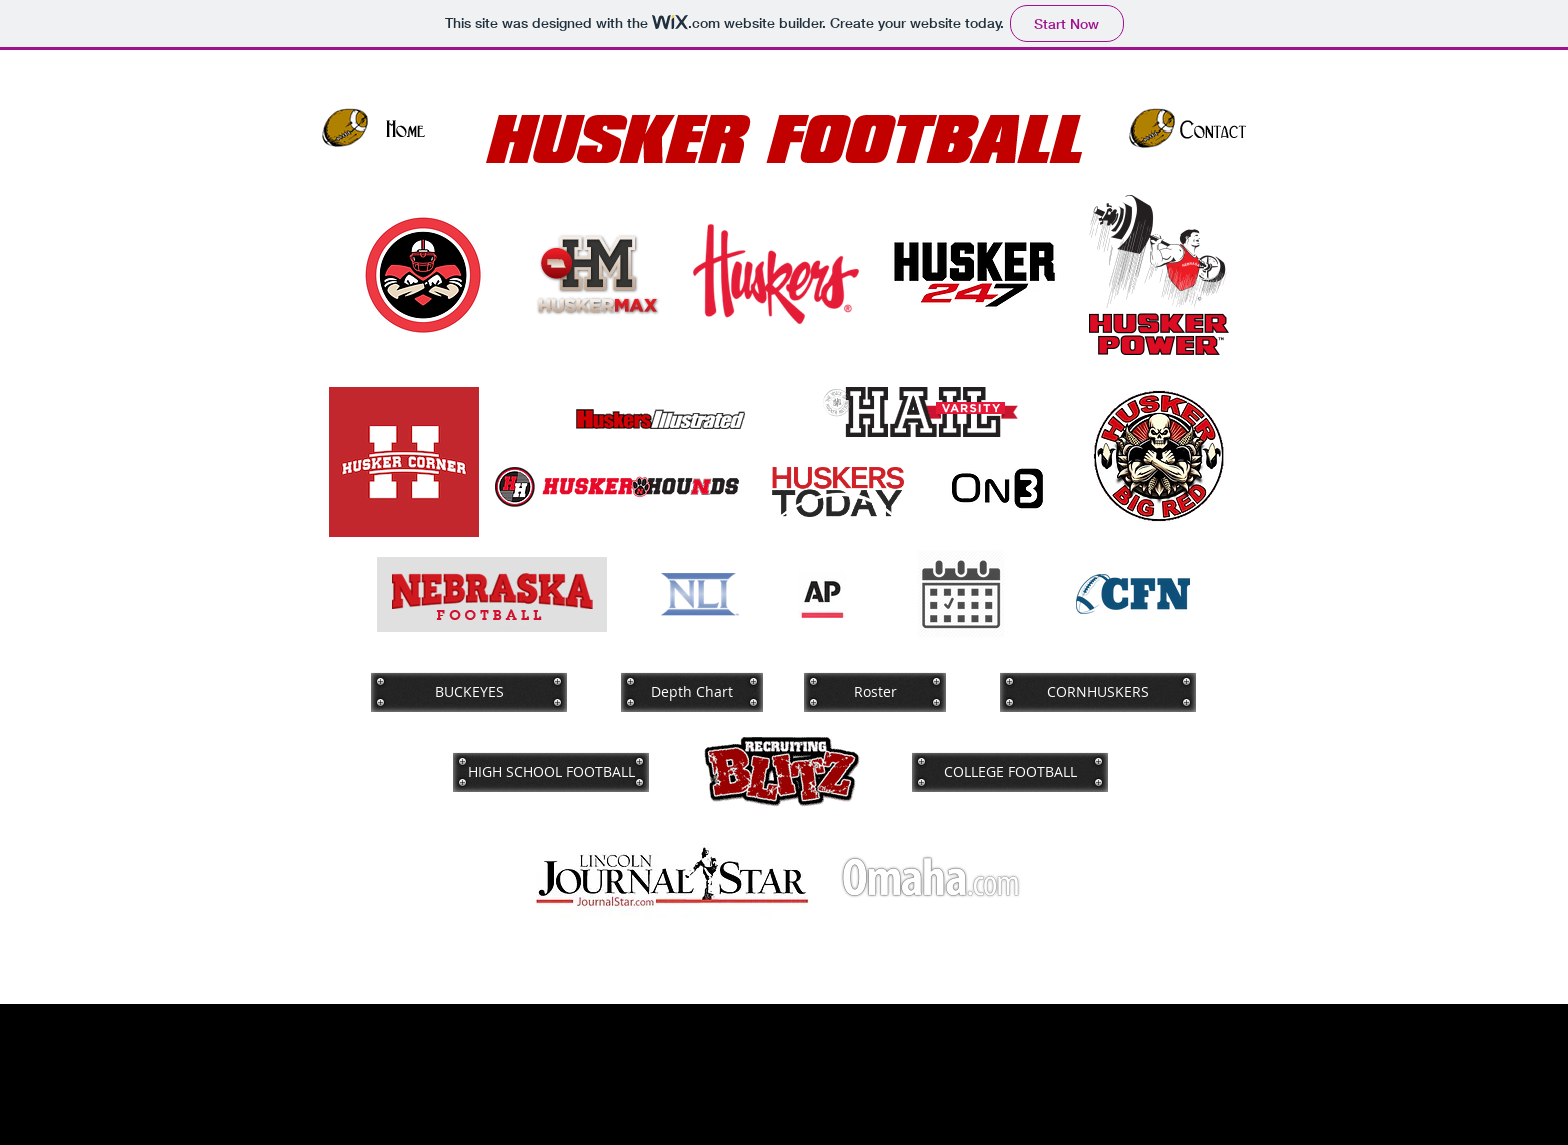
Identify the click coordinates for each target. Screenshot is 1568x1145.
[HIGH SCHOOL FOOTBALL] (551, 772)
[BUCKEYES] (469, 692)
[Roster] (875, 692)
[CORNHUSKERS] (1098, 692)
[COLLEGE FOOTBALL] (1010, 772)
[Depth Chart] (692, 692)
